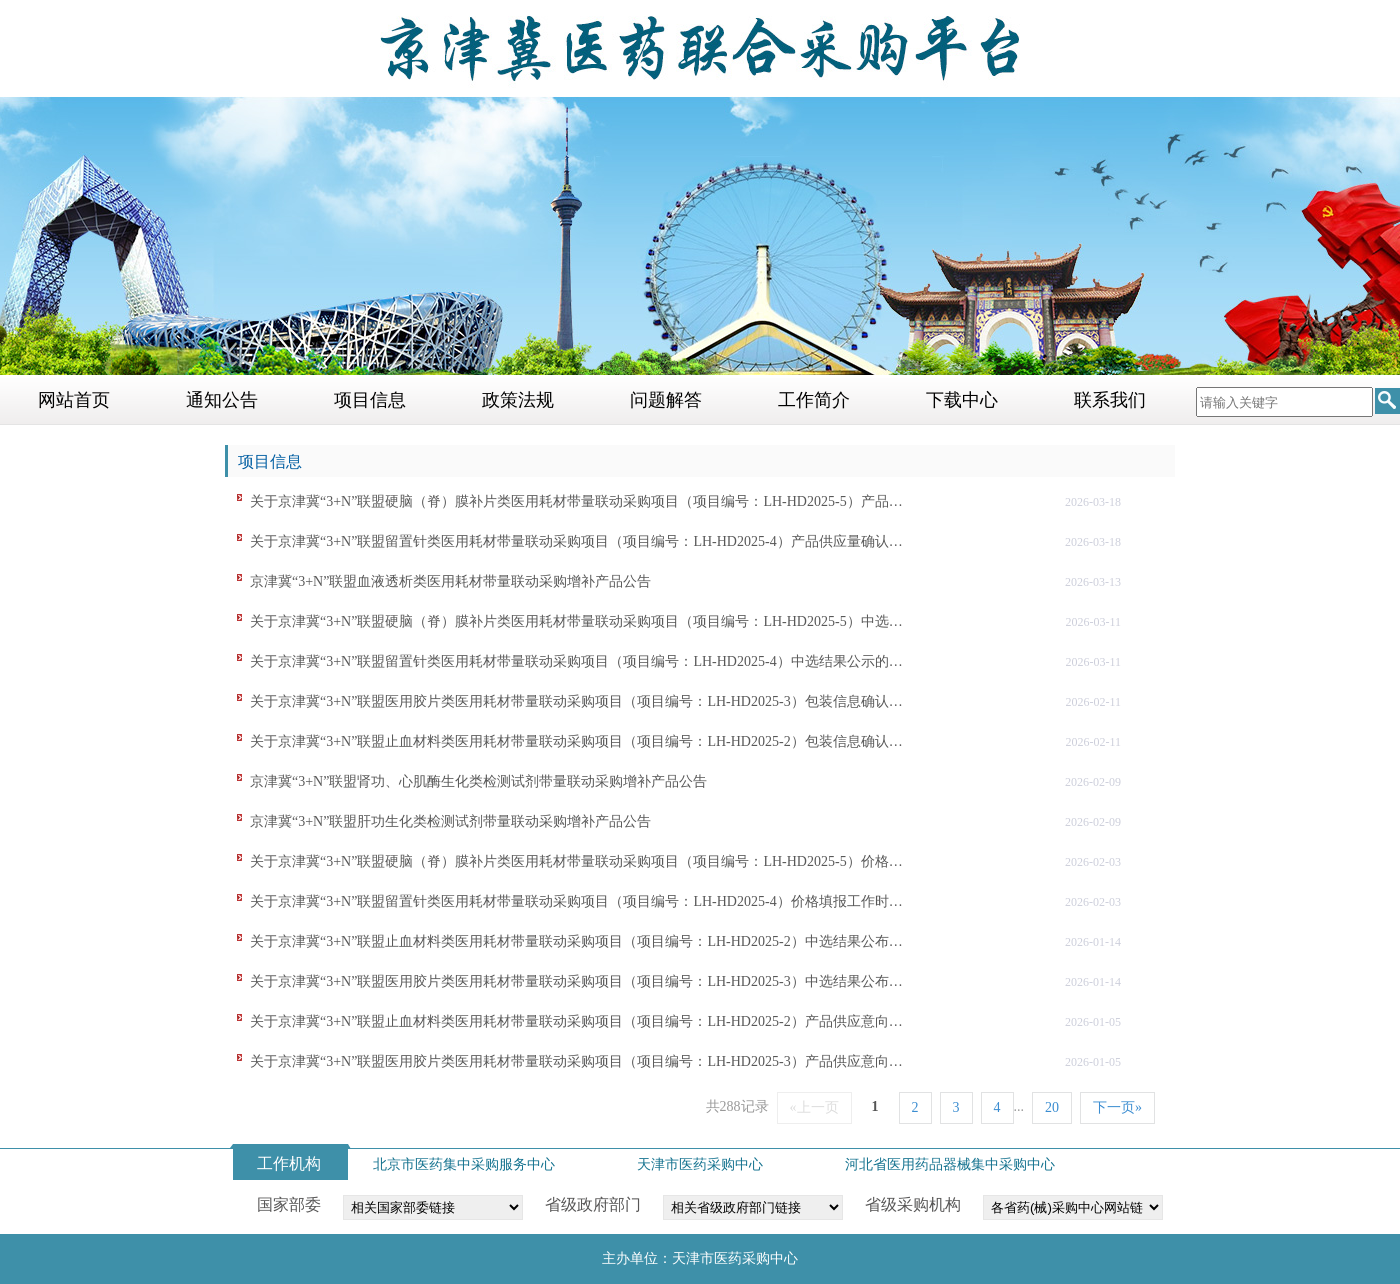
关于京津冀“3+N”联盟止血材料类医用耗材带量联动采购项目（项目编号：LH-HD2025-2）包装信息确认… (576, 741)
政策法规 (518, 400)
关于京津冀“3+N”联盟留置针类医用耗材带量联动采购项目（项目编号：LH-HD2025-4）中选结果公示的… (576, 661)
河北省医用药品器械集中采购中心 (950, 1164)
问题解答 (666, 400)
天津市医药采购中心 (700, 1164)
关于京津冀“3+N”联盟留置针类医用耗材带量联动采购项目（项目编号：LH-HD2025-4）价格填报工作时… (576, 901)
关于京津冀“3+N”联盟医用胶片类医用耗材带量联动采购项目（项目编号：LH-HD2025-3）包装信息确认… (576, 701)
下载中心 (962, 400)
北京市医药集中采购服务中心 (464, 1164)
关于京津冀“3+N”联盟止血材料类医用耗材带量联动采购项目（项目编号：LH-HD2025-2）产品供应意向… (576, 1021)
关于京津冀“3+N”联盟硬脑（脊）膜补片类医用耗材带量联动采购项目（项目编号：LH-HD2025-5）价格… (576, 861)
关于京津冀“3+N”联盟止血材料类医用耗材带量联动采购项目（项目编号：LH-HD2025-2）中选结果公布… (576, 941)
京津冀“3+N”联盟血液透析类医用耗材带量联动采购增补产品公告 (450, 581)
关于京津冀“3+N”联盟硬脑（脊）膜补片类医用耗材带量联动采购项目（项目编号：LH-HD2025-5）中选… (576, 621)
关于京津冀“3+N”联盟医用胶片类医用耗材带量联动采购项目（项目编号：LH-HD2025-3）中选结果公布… (576, 981)
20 (1052, 1107)
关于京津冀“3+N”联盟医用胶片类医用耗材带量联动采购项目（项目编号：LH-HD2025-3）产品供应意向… (576, 1061)
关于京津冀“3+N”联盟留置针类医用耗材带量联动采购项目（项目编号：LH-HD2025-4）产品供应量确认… (576, 541)
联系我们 (1110, 400)
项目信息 (370, 400)
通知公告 (222, 400)
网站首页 (74, 400)
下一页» (1117, 1107)
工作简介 (814, 400)
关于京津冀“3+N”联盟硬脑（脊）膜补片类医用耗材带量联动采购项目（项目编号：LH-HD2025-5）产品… (576, 501)
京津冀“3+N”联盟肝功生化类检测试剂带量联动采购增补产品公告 (450, 821)
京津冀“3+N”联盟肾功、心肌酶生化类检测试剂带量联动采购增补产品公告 (478, 781)
